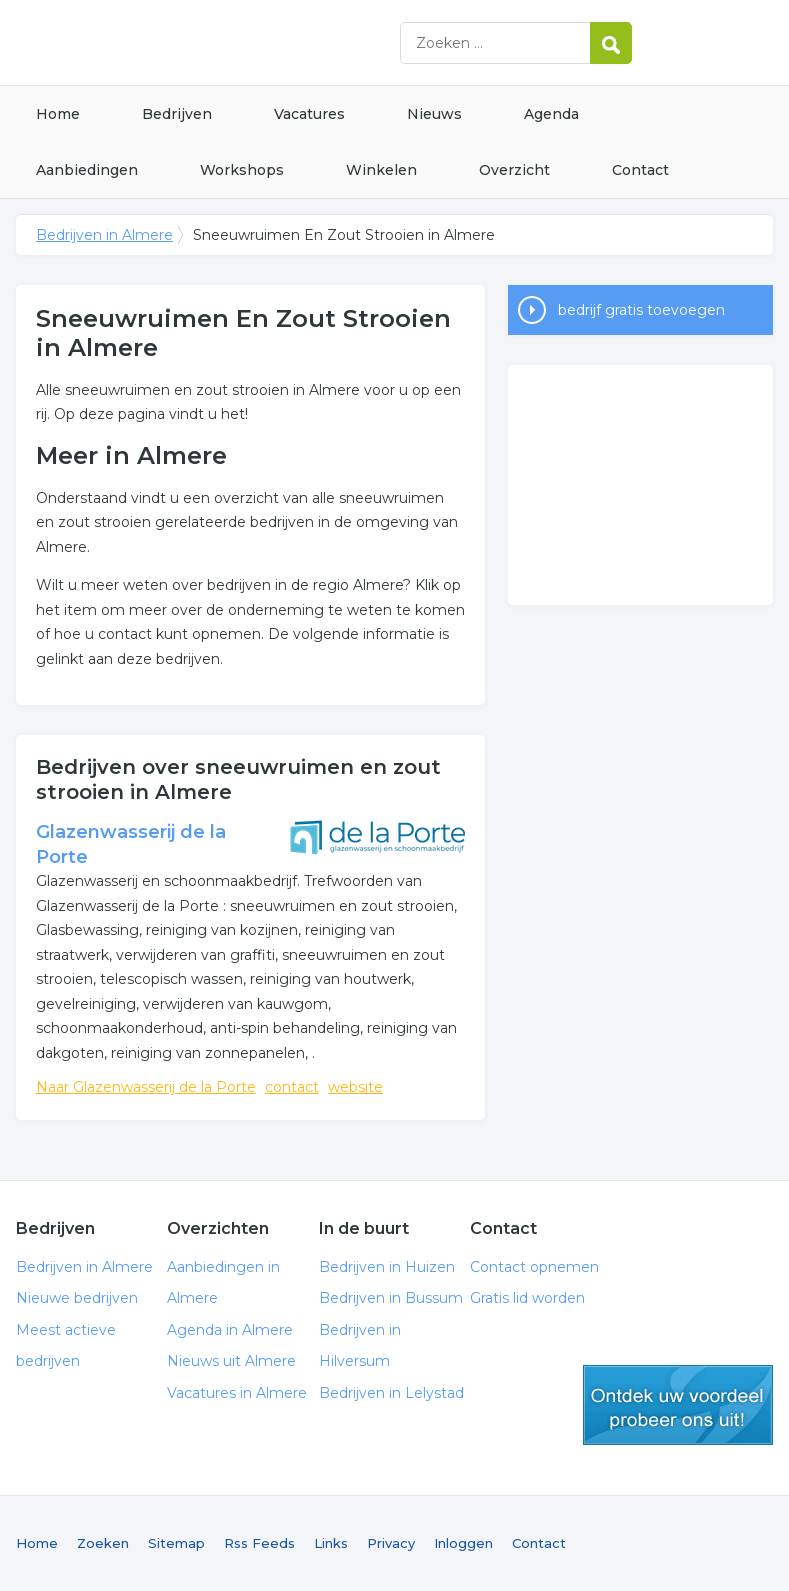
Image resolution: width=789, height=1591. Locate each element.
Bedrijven (177, 114)
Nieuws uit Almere (231, 1361)
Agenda (551, 114)
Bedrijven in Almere (266, 42)
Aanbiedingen (87, 170)
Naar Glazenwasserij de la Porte (146, 1087)
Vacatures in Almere (237, 1393)
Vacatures (309, 114)
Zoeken (103, 1543)
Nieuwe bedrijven (77, 1298)
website (355, 1087)
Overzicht (514, 170)
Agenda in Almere (230, 1330)
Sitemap (176, 1543)
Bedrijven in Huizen (387, 1267)
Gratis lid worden (527, 1298)
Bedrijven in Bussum (391, 1298)
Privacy (391, 1543)
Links (331, 1543)
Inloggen (463, 1543)
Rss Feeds (259, 1543)
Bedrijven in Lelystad (391, 1393)
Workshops (242, 170)
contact (292, 1087)
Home (58, 114)
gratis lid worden (678, 1405)
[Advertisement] (640, 485)
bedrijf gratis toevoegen (641, 310)
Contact (640, 170)
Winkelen (381, 170)
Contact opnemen (534, 1267)
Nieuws (434, 114)
